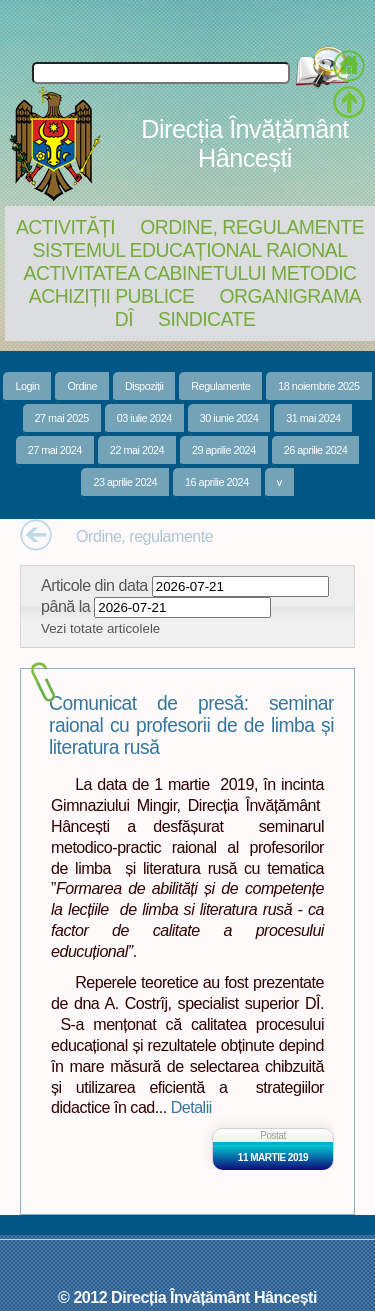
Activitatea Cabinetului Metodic (189, 273)
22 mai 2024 (137, 450)
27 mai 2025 (62, 418)
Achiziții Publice (112, 296)
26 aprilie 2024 (316, 450)
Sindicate (206, 319)
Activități (65, 227)
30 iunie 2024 (229, 418)
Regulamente (220, 386)
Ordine (82, 386)
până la (65, 606)
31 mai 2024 (313, 418)
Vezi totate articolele (100, 628)
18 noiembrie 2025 (318, 386)
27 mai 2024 (55, 450)
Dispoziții (144, 386)
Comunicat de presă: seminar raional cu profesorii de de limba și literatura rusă (191, 725)
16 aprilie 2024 (217, 482)
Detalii (191, 1107)
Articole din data (94, 585)
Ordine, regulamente (252, 227)
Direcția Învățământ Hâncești (244, 143)
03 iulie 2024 (144, 418)
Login (27, 386)
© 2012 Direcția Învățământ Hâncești (187, 1297)
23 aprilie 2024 (125, 482)
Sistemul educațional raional (190, 250)
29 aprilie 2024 (224, 450)
